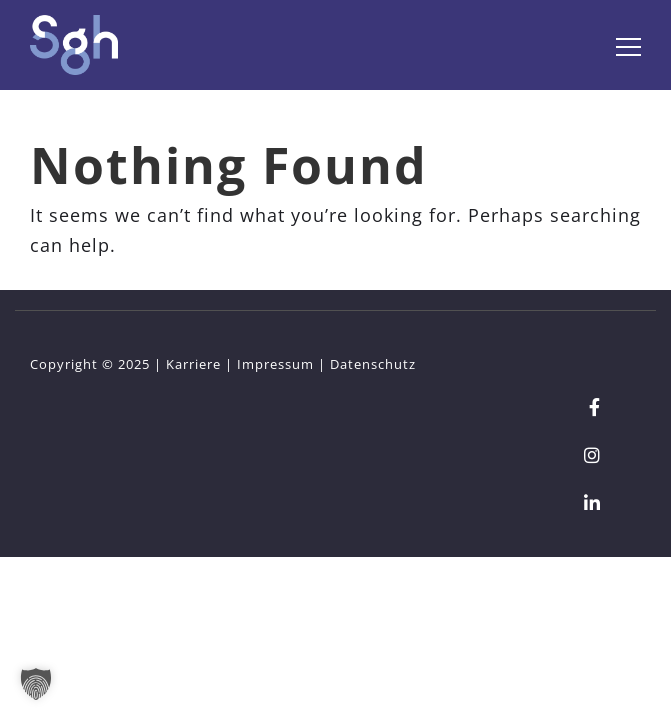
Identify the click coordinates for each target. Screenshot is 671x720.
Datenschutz (373, 364)
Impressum (275, 364)
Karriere (193, 364)
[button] (36, 684)
